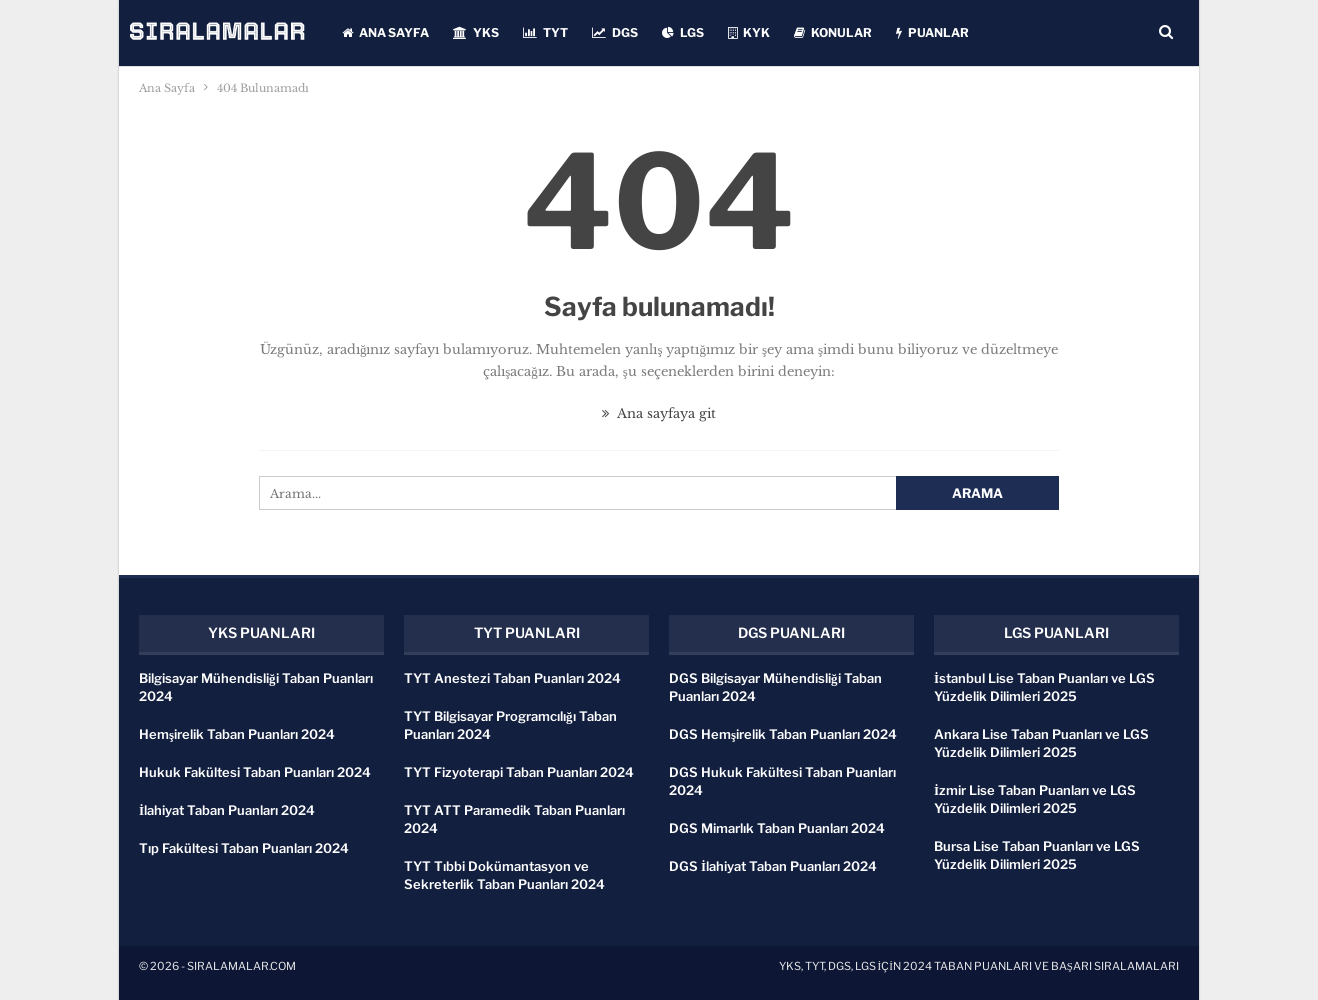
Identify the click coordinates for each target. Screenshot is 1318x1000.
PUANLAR (932, 32)
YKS (476, 32)
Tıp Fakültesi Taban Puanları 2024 (244, 848)
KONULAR (833, 32)
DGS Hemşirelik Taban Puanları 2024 (783, 734)
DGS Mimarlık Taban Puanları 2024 (777, 828)
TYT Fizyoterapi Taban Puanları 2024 (519, 772)
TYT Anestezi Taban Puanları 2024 (512, 678)
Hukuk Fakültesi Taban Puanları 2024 (255, 772)
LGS (683, 32)
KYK (749, 32)
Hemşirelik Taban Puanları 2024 (237, 734)
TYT (545, 32)
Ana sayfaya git (659, 413)
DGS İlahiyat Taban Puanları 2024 (773, 866)
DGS (615, 32)
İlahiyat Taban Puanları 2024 (227, 810)
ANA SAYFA (385, 32)
